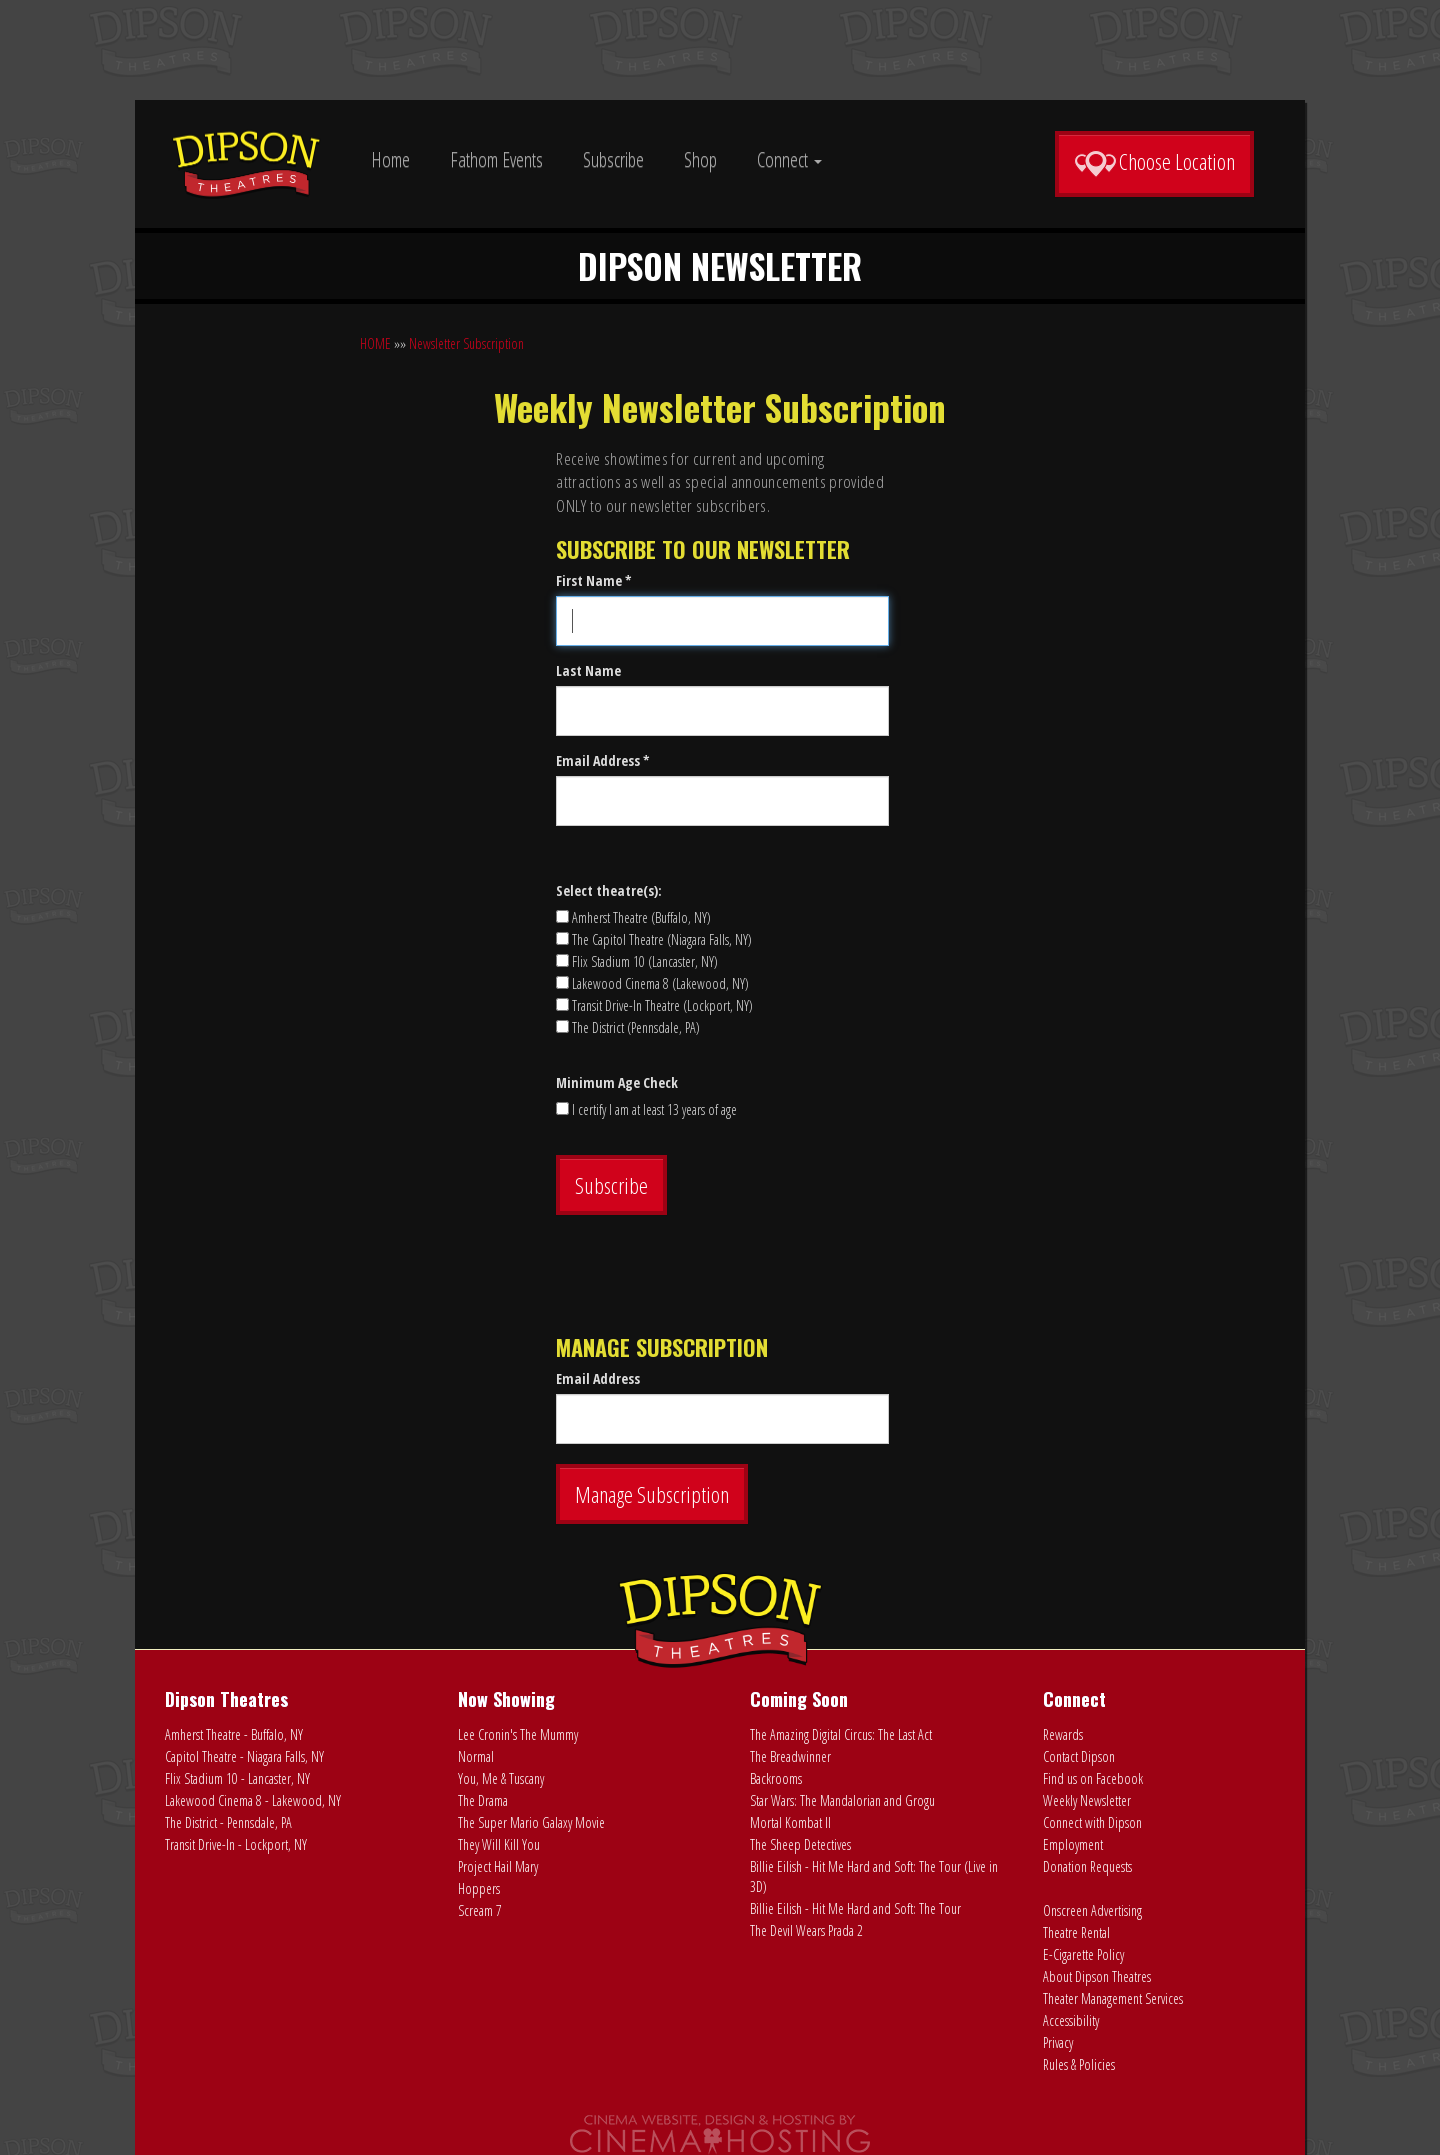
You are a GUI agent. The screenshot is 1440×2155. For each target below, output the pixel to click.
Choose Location (1154, 162)
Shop (700, 159)
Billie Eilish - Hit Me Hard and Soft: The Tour (855, 1908)
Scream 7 (480, 1910)
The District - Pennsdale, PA (228, 1822)
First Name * (594, 580)
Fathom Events (496, 159)
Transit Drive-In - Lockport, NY (236, 1844)
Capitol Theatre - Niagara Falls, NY (244, 1756)
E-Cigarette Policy (1083, 1954)
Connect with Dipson (1092, 1822)
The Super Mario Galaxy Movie (531, 1822)
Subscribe (613, 159)
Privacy (1058, 2042)
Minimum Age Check (617, 1082)
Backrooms (776, 1778)
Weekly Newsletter (1087, 1800)
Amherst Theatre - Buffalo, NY (234, 1734)
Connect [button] (789, 159)
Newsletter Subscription (466, 343)
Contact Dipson (1079, 1756)
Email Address (598, 1378)
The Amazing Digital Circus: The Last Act (841, 1734)
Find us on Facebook (1093, 1778)
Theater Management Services (1113, 1998)
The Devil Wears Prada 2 (806, 1930)
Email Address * (603, 760)
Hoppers (479, 1888)
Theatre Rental (1076, 1932)
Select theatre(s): (609, 890)
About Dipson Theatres (1097, 1976)
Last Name (588, 670)
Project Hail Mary (498, 1866)
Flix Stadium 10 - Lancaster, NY (237, 1778)
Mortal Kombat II (790, 1822)
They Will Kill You (499, 1844)
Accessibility (1071, 2020)
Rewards (1063, 1734)
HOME (375, 343)
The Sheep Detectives (800, 1844)
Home (390, 159)
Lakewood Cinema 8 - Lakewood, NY (253, 1800)
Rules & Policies (1079, 2064)
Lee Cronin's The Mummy (518, 1734)
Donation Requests (1087, 1866)
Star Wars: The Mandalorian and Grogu (842, 1800)
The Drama (483, 1800)
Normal (476, 1756)
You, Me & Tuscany (501, 1778)
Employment (1073, 1844)
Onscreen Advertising (1092, 1910)
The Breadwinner (790, 1756)
